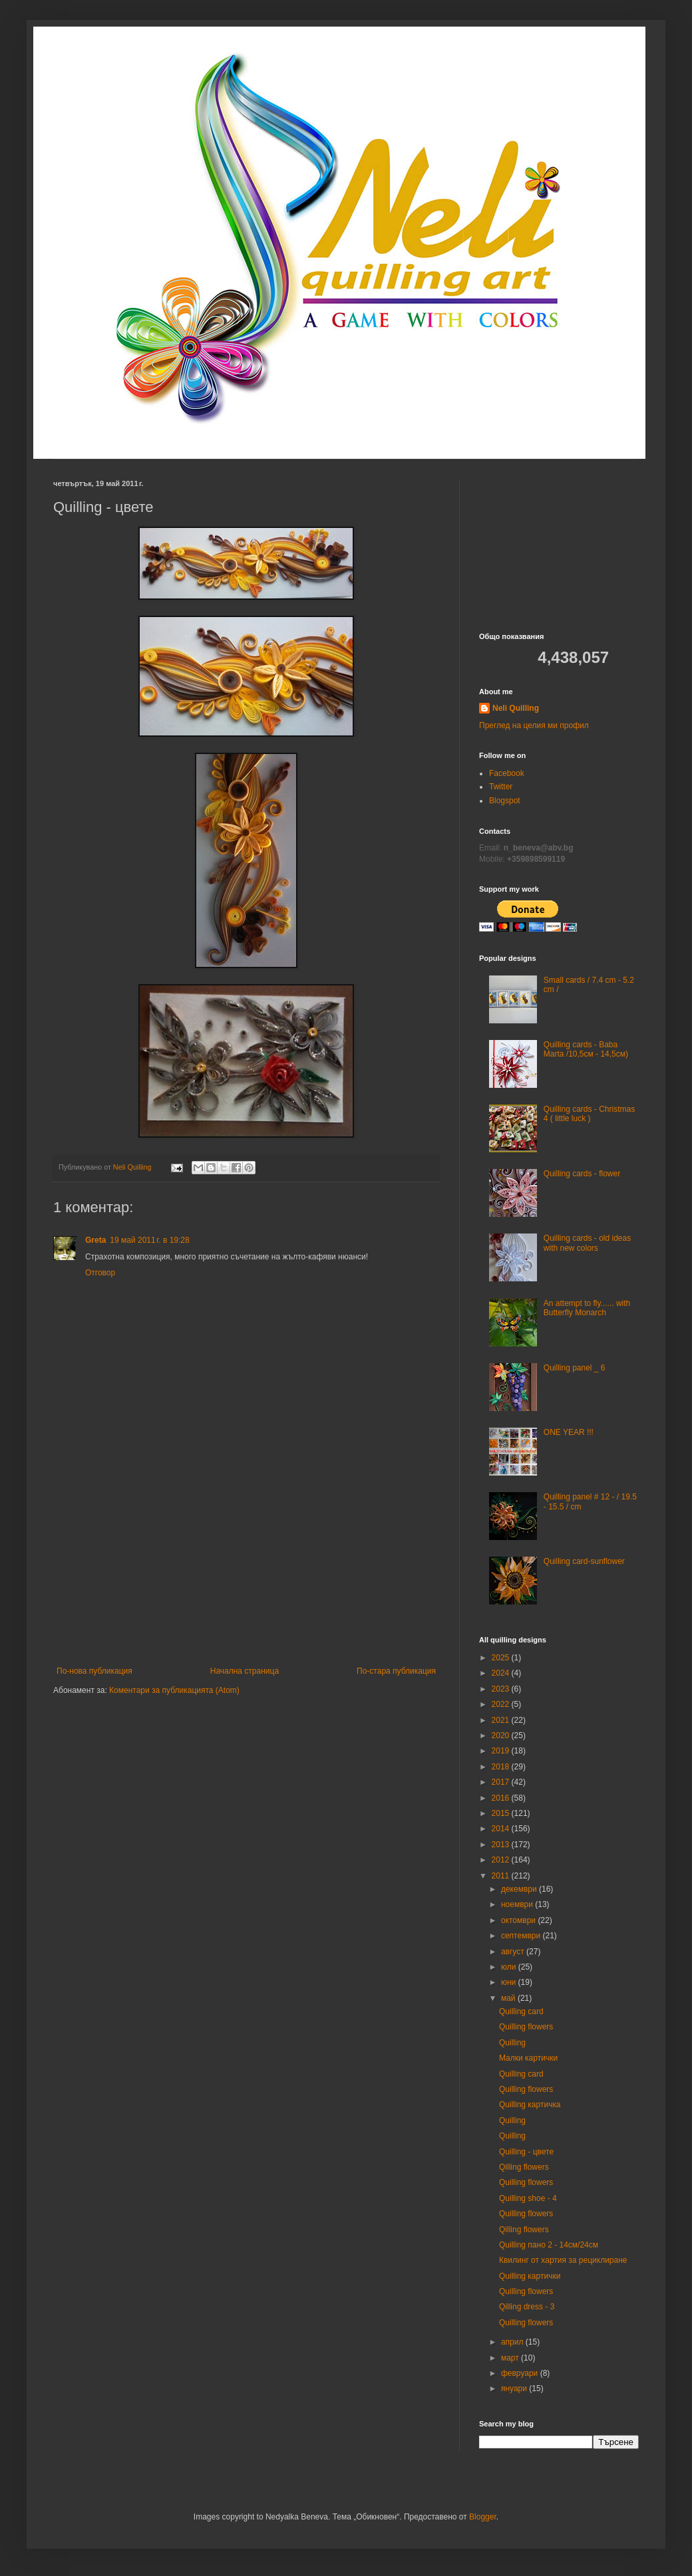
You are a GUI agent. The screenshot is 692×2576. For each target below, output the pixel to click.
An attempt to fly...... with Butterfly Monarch (587, 1308)
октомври (519, 1920)
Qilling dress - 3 (526, 2306)
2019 (502, 1750)
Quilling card (521, 2011)
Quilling (512, 2042)
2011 (502, 1875)
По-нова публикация (94, 1671)
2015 (502, 1813)
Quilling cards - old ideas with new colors (587, 1242)
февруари (520, 2373)
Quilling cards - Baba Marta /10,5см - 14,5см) (586, 1049)
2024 (502, 1673)
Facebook (506, 773)
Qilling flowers (524, 2167)
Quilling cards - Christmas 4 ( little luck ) (589, 1113)
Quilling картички (529, 2276)
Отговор (100, 1272)
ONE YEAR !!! (569, 1432)
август (513, 1951)
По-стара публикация (396, 1671)
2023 (502, 1689)
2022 (502, 1704)
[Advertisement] (246, 1566)
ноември (518, 1904)
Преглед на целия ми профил (534, 725)
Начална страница (244, 1671)
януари (515, 2388)
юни (509, 1982)
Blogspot (504, 800)
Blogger (482, 2516)
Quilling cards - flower (582, 1173)
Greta (95, 1240)
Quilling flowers (526, 2026)
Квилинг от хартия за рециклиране (563, 2260)
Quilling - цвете (526, 2151)
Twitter (500, 786)
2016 (502, 1798)
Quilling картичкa (529, 2104)
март (511, 2358)
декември (520, 1889)
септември (522, 1935)
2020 (502, 1735)
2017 (502, 1782)
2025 (502, 1657)
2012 (502, 1860)
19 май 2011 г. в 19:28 (149, 1240)
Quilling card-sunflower (584, 1561)
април (513, 2342)
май (509, 1998)
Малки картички (528, 2058)
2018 (502, 1766)
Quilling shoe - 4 (528, 2198)
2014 (502, 1828)
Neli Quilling (515, 708)
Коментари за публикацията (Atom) (174, 1690)
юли (509, 1967)
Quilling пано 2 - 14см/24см (548, 2245)
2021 (502, 1720)
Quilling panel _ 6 (575, 1367)
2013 (502, 1844)
